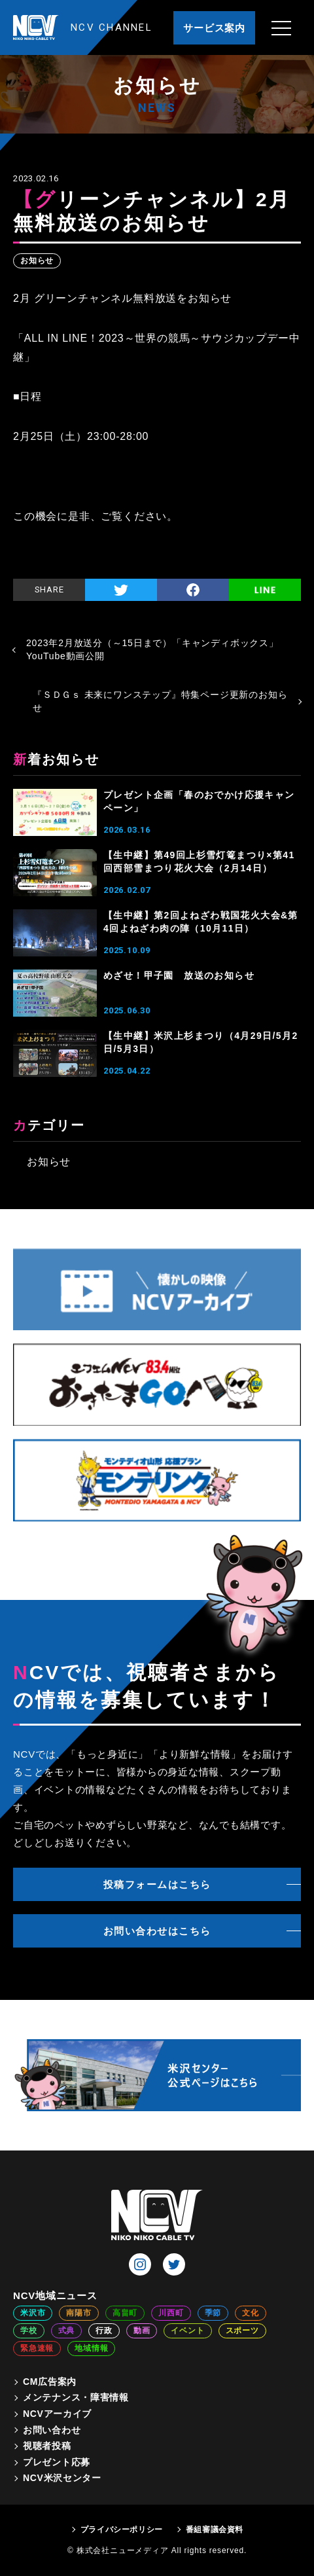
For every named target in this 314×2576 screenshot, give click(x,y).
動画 (141, 2330)
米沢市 (32, 2312)
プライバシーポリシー (121, 2529)
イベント (187, 2330)
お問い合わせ (51, 2430)
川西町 (170, 2312)
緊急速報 (37, 2348)
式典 (66, 2330)
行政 (104, 2330)
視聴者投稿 (47, 2445)
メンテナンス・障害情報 (76, 2397)
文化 (250, 2312)
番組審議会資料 (214, 2529)
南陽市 (78, 2312)
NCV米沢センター (62, 2478)
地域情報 (91, 2348)
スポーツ (242, 2330)
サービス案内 (214, 27)
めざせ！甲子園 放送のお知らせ (178, 975)
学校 (28, 2330)
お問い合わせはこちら (157, 1930)
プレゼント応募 (56, 2462)
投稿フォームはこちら (157, 1884)
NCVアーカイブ (57, 2413)
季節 (213, 2312)
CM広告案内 (50, 2381)
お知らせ (37, 260)
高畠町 (125, 2312)
